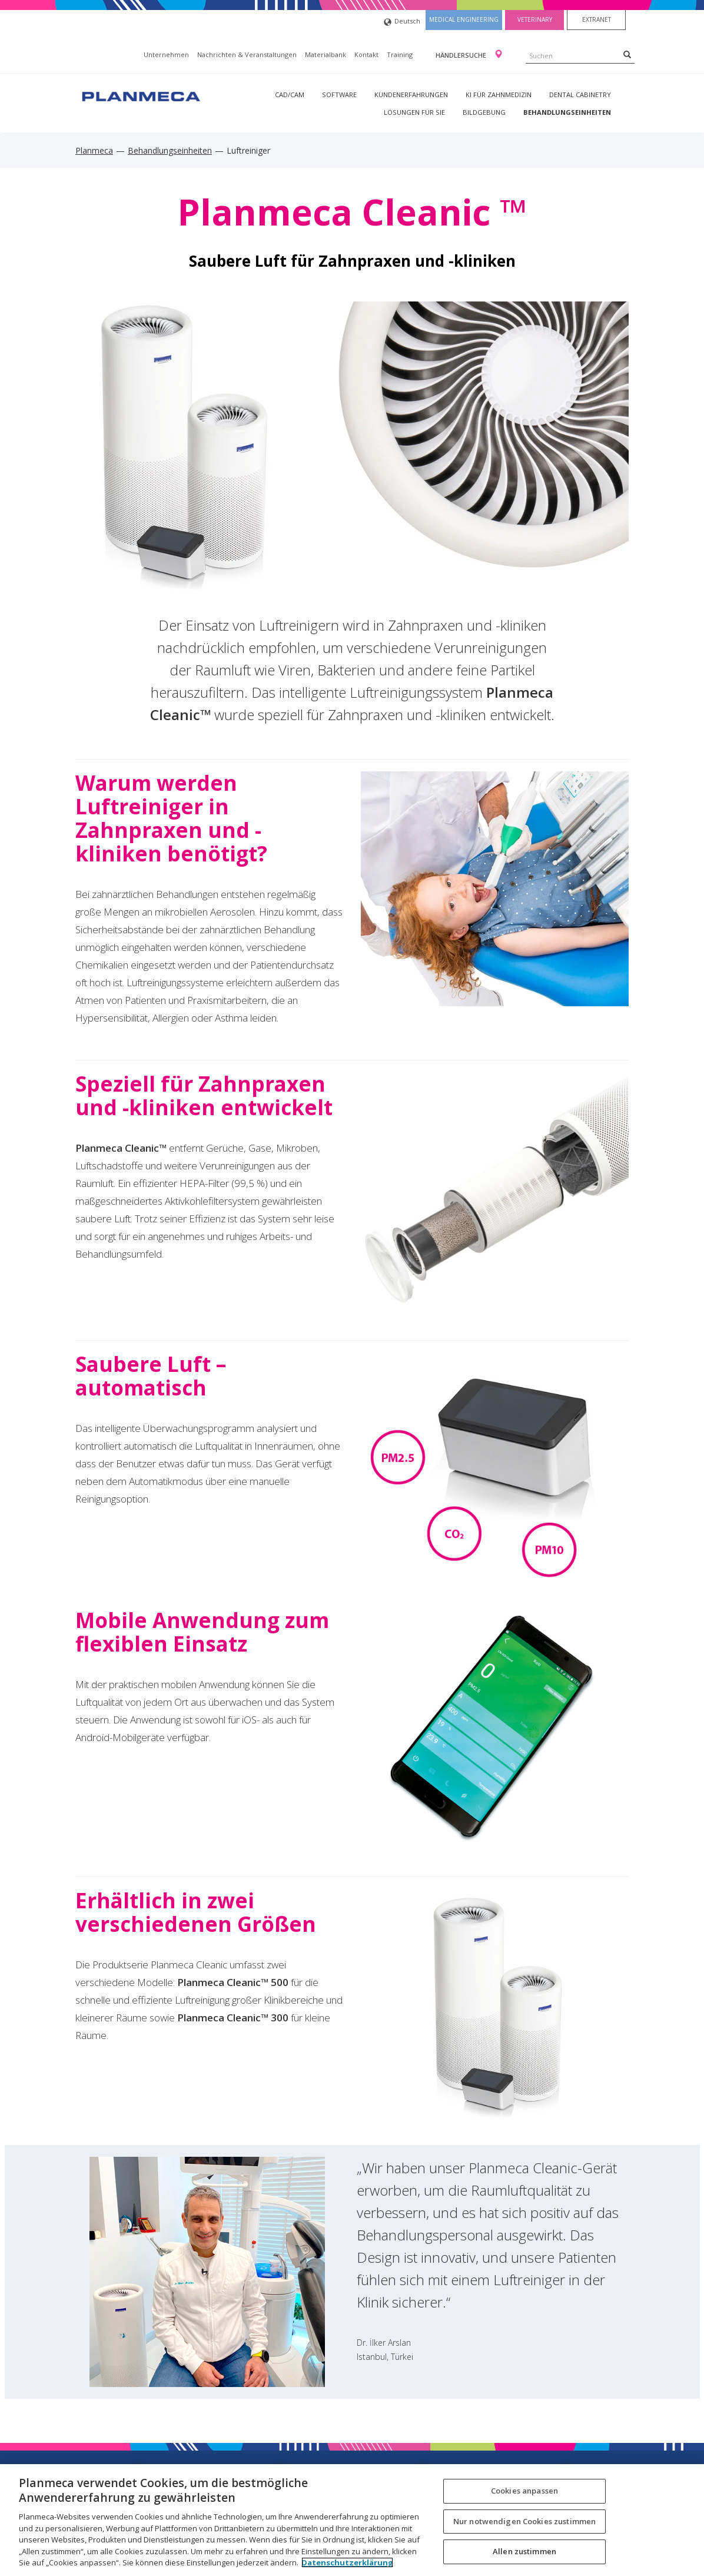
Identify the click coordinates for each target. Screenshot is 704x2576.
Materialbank (325, 54)
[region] (352, 2520)
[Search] (627, 54)
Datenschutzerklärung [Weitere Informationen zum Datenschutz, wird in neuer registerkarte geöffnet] (347, 2562)
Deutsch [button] (402, 22)
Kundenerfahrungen (411, 94)
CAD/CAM (289, 94)
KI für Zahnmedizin (499, 94)
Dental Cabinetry (580, 94)
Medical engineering (464, 19)
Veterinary (534, 19)
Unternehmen (166, 54)
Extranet (596, 19)
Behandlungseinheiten (567, 112)
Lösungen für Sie (414, 112)
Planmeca (94, 150)
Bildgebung (484, 112)
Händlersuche (462, 55)
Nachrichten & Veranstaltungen (247, 54)
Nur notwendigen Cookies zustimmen (524, 2521)
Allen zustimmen (524, 2551)
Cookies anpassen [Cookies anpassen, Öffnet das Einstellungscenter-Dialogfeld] (524, 2490)
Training (400, 54)
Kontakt (366, 54)
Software (339, 94)
